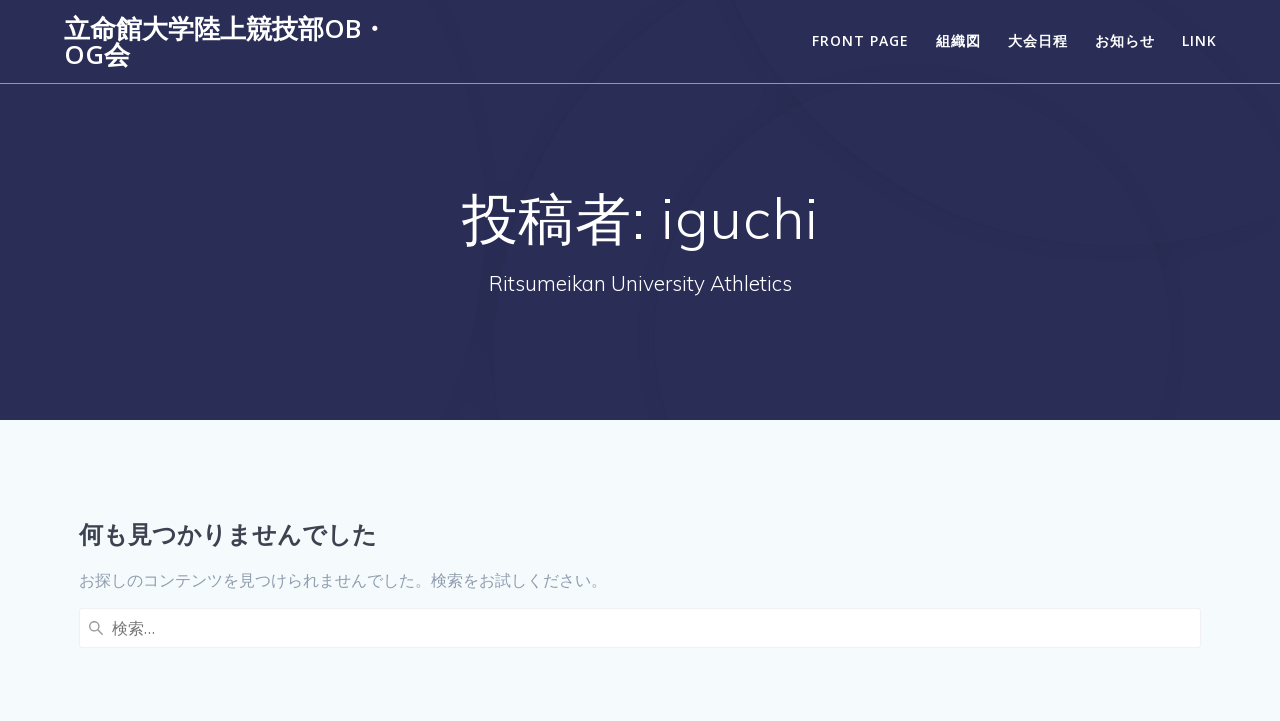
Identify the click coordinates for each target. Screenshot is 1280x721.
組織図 (958, 40)
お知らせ (1125, 40)
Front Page (860, 40)
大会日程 (1038, 40)
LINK (1199, 40)
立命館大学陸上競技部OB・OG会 (225, 41)
